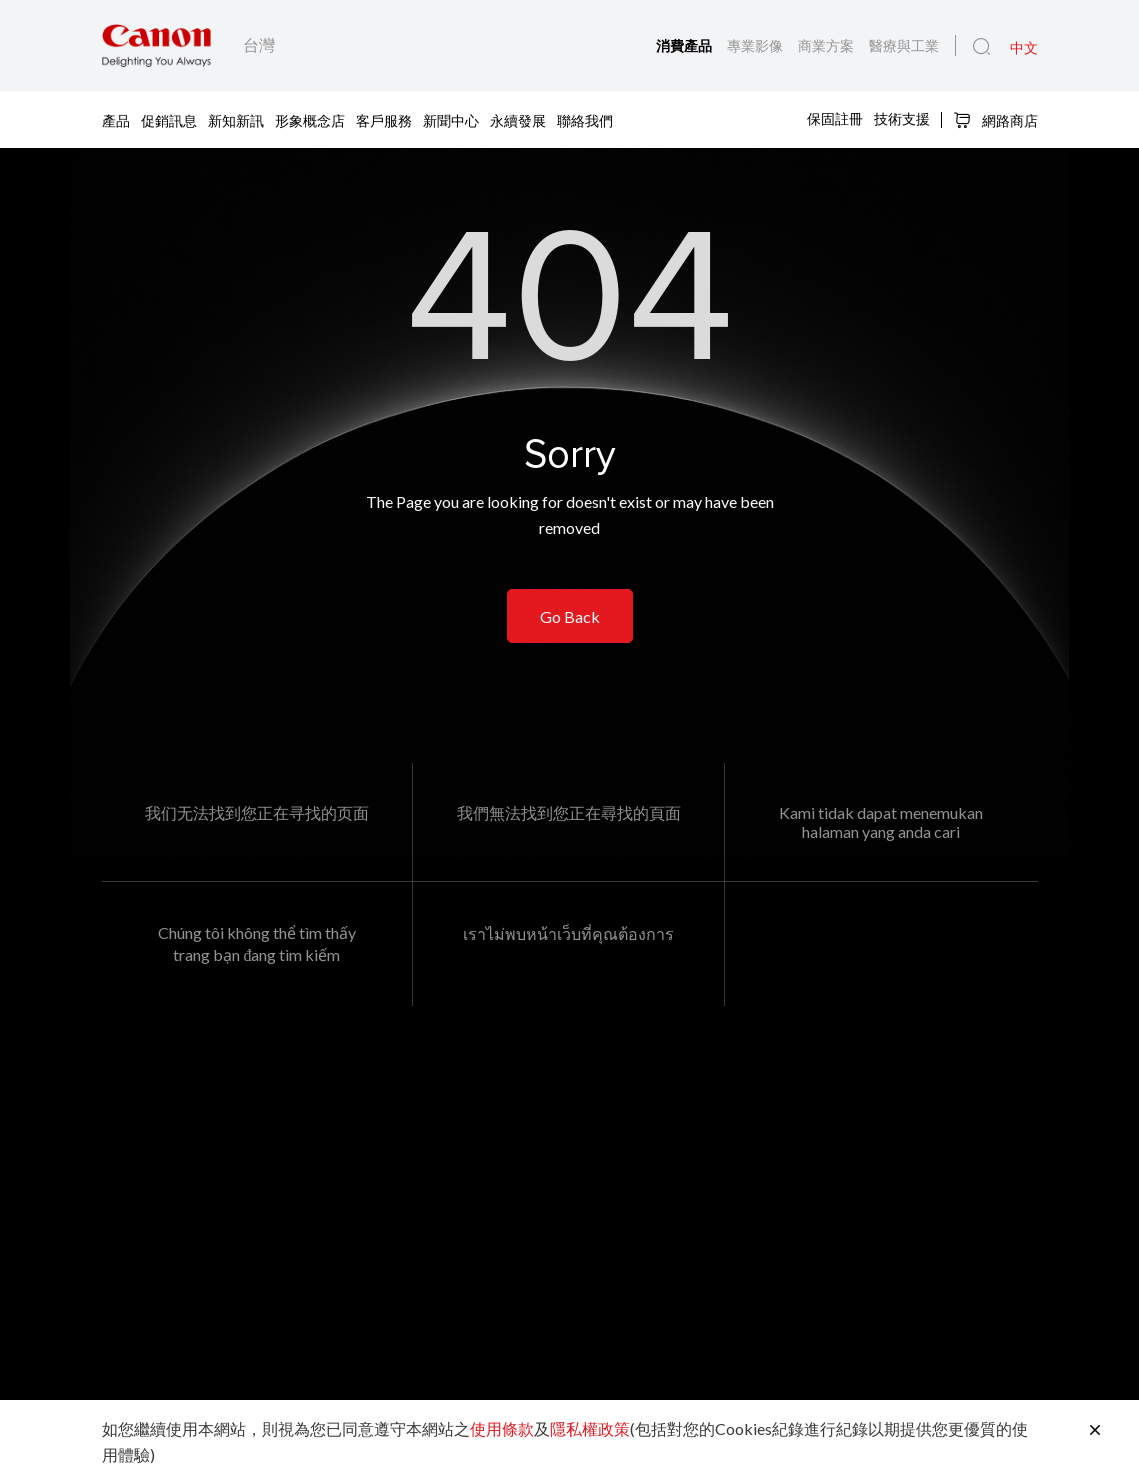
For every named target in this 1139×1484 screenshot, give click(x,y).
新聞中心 (451, 119)
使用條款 (502, 1428)
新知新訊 (236, 119)
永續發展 (518, 119)
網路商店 (995, 120)
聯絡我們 (585, 119)
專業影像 (756, 45)
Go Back (570, 616)
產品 (116, 119)
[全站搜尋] (981, 47)
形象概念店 (310, 119)
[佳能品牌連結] (156, 45)
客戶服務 (384, 119)
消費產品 (685, 45)
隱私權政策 (590, 1428)
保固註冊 (835, 118)
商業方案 (827, 45)
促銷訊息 (169, 119)
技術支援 (902, 118)
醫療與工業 (904, 45)
